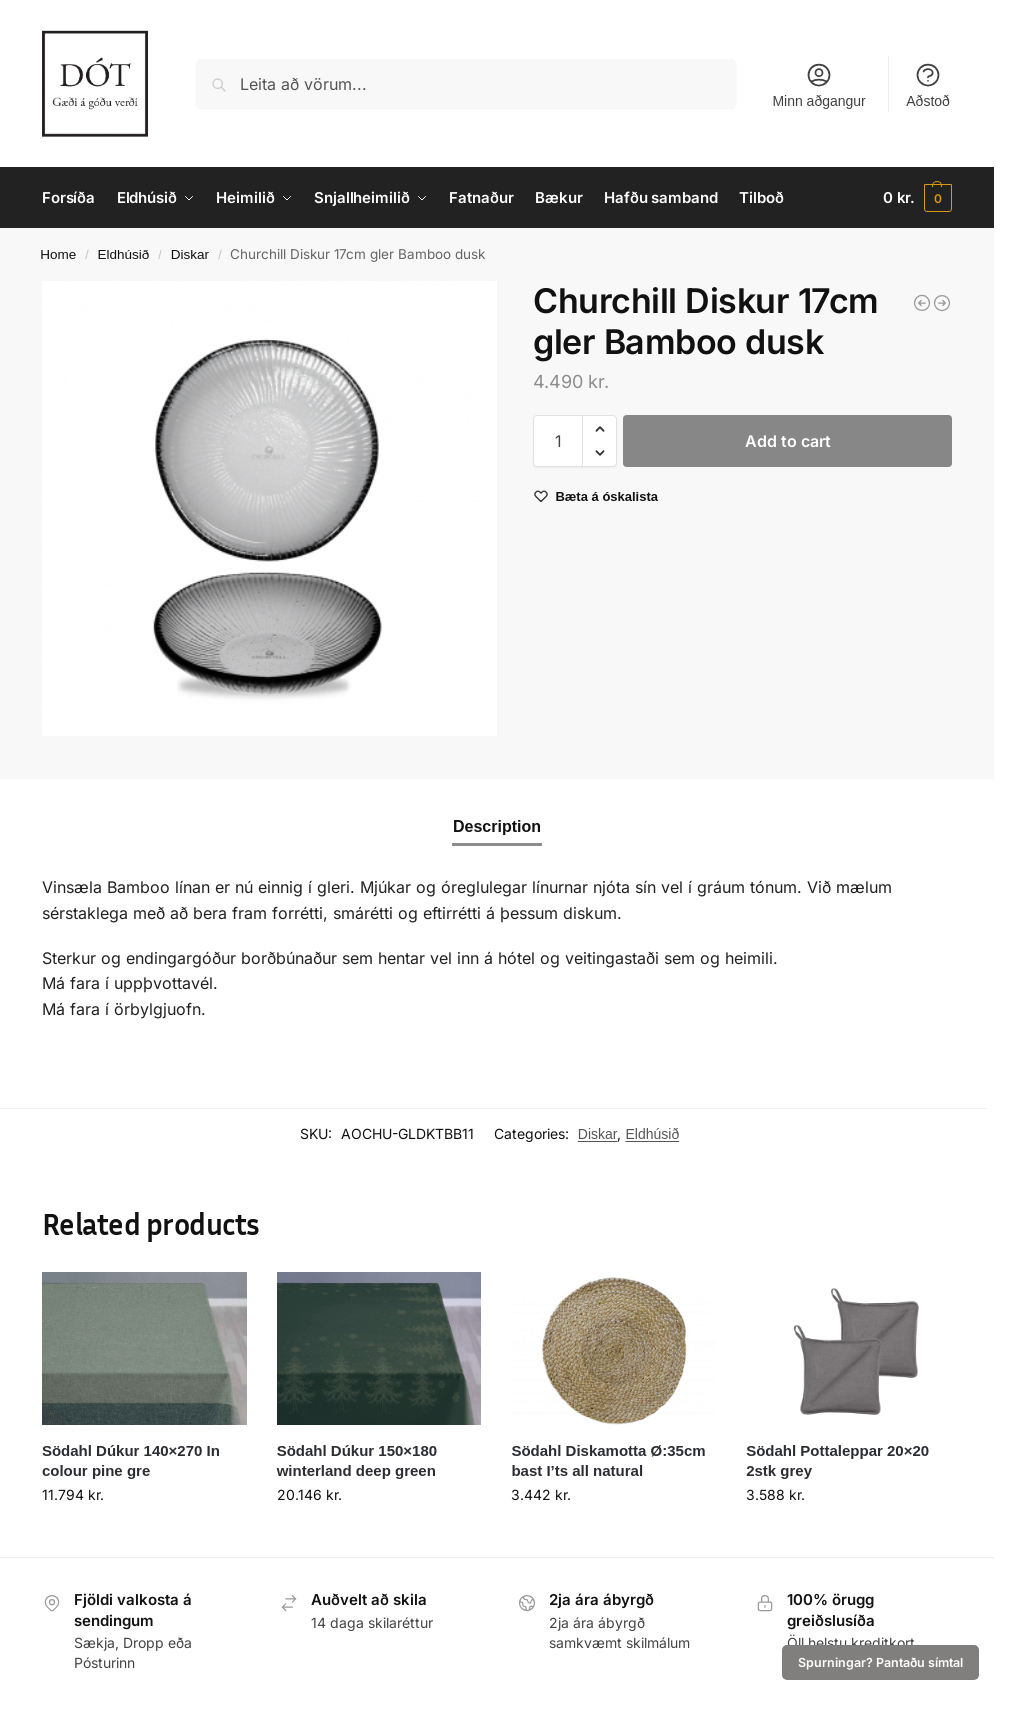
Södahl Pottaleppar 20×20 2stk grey (837, 1460)
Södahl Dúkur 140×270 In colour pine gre (131, 1460)
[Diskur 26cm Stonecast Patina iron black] (942, 303)
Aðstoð (928, 85)
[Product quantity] (558, 441)
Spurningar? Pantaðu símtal (880, 1662)
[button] (917, 198)
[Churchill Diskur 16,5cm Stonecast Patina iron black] (922, 303)
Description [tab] (497, 826)
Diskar (190, 254)
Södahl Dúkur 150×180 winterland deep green (357, 1460)
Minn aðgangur (818, 85)
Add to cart (788, 441)
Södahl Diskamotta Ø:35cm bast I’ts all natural (608, 1460)
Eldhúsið (124, 254)
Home (58, 254)
